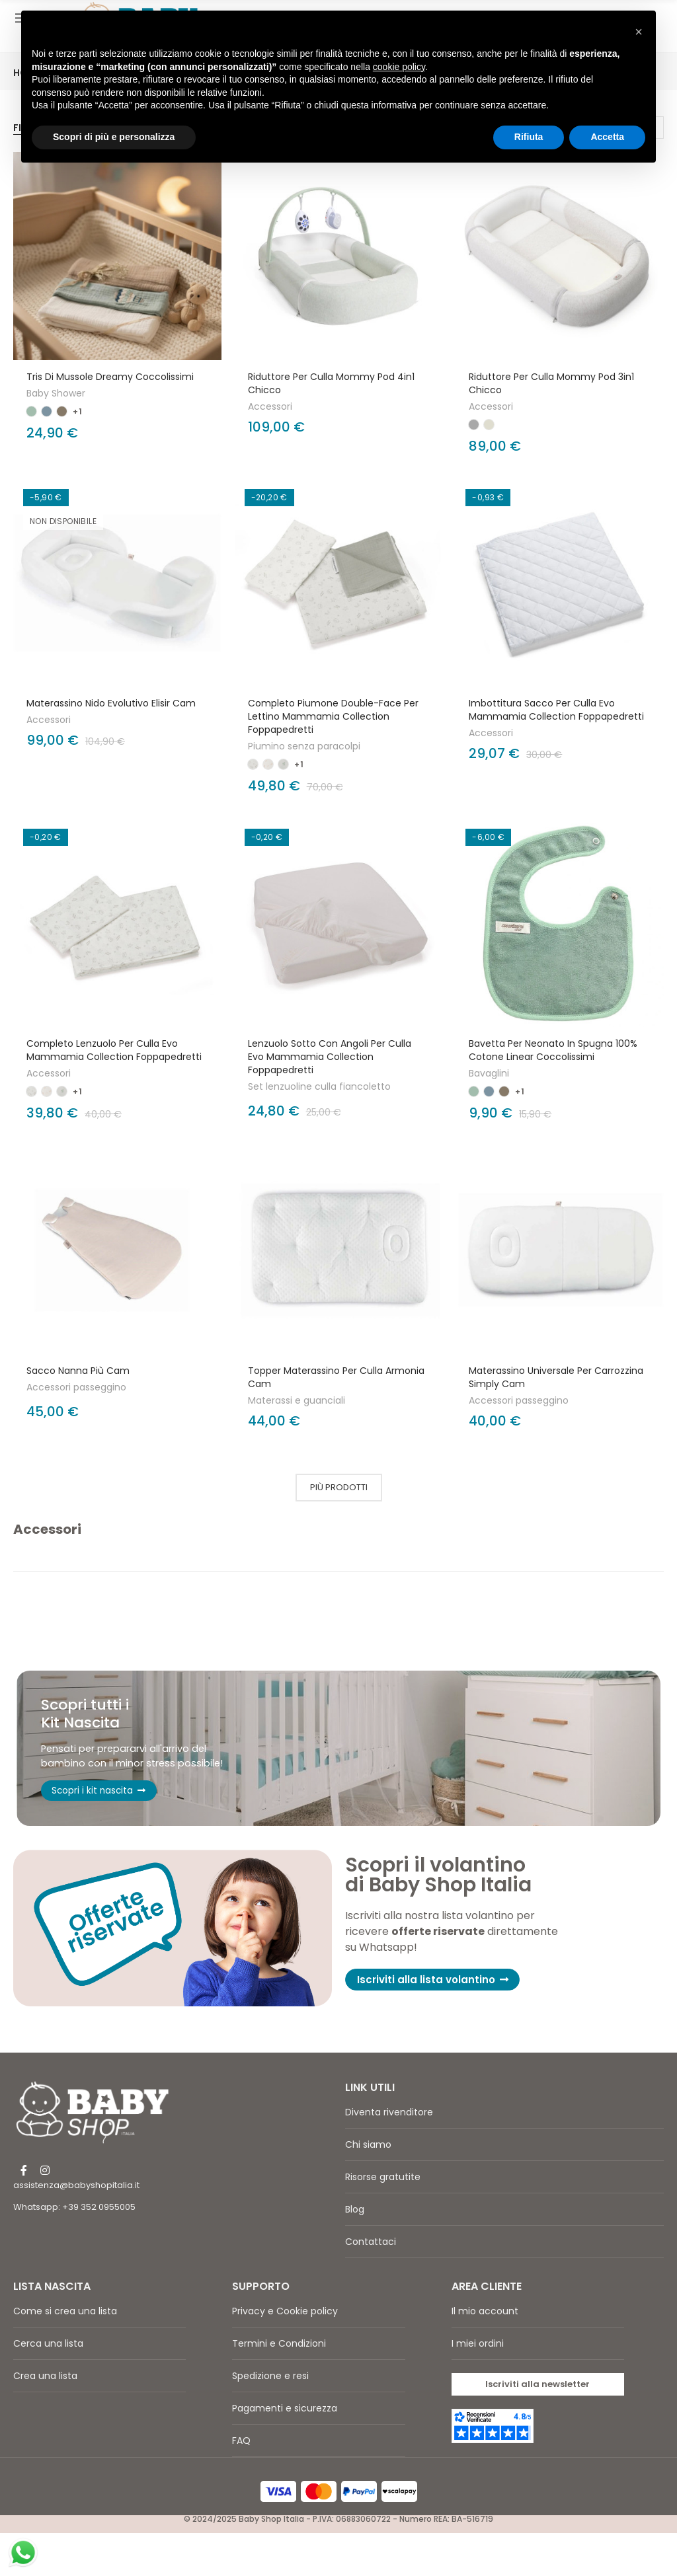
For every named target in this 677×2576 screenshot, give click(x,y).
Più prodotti (339, 1487)
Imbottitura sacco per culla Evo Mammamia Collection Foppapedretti (556, 710)
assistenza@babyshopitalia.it (76, 2227)
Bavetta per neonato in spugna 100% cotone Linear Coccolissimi (553, 1050)
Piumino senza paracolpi (304, 746)
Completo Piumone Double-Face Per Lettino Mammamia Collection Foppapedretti (333, 716)
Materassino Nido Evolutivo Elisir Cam (111, 703)
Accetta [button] (607, 137)
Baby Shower (55, 393)
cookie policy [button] (399, 66)
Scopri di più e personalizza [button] (114, 137)
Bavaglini (489, 1073)
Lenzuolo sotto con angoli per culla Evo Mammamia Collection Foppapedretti (329, 1057)
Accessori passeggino (76, 1387)
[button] (437, 2022)
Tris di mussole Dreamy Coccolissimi (110, 376)
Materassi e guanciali (296, 1400)
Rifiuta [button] (528, 137)
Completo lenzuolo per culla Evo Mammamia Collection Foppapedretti (114, 1050)
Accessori (270, 406)
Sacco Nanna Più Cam (78, 1370)
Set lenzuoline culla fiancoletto (319, 1086)
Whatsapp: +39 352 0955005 (74, 2249)
